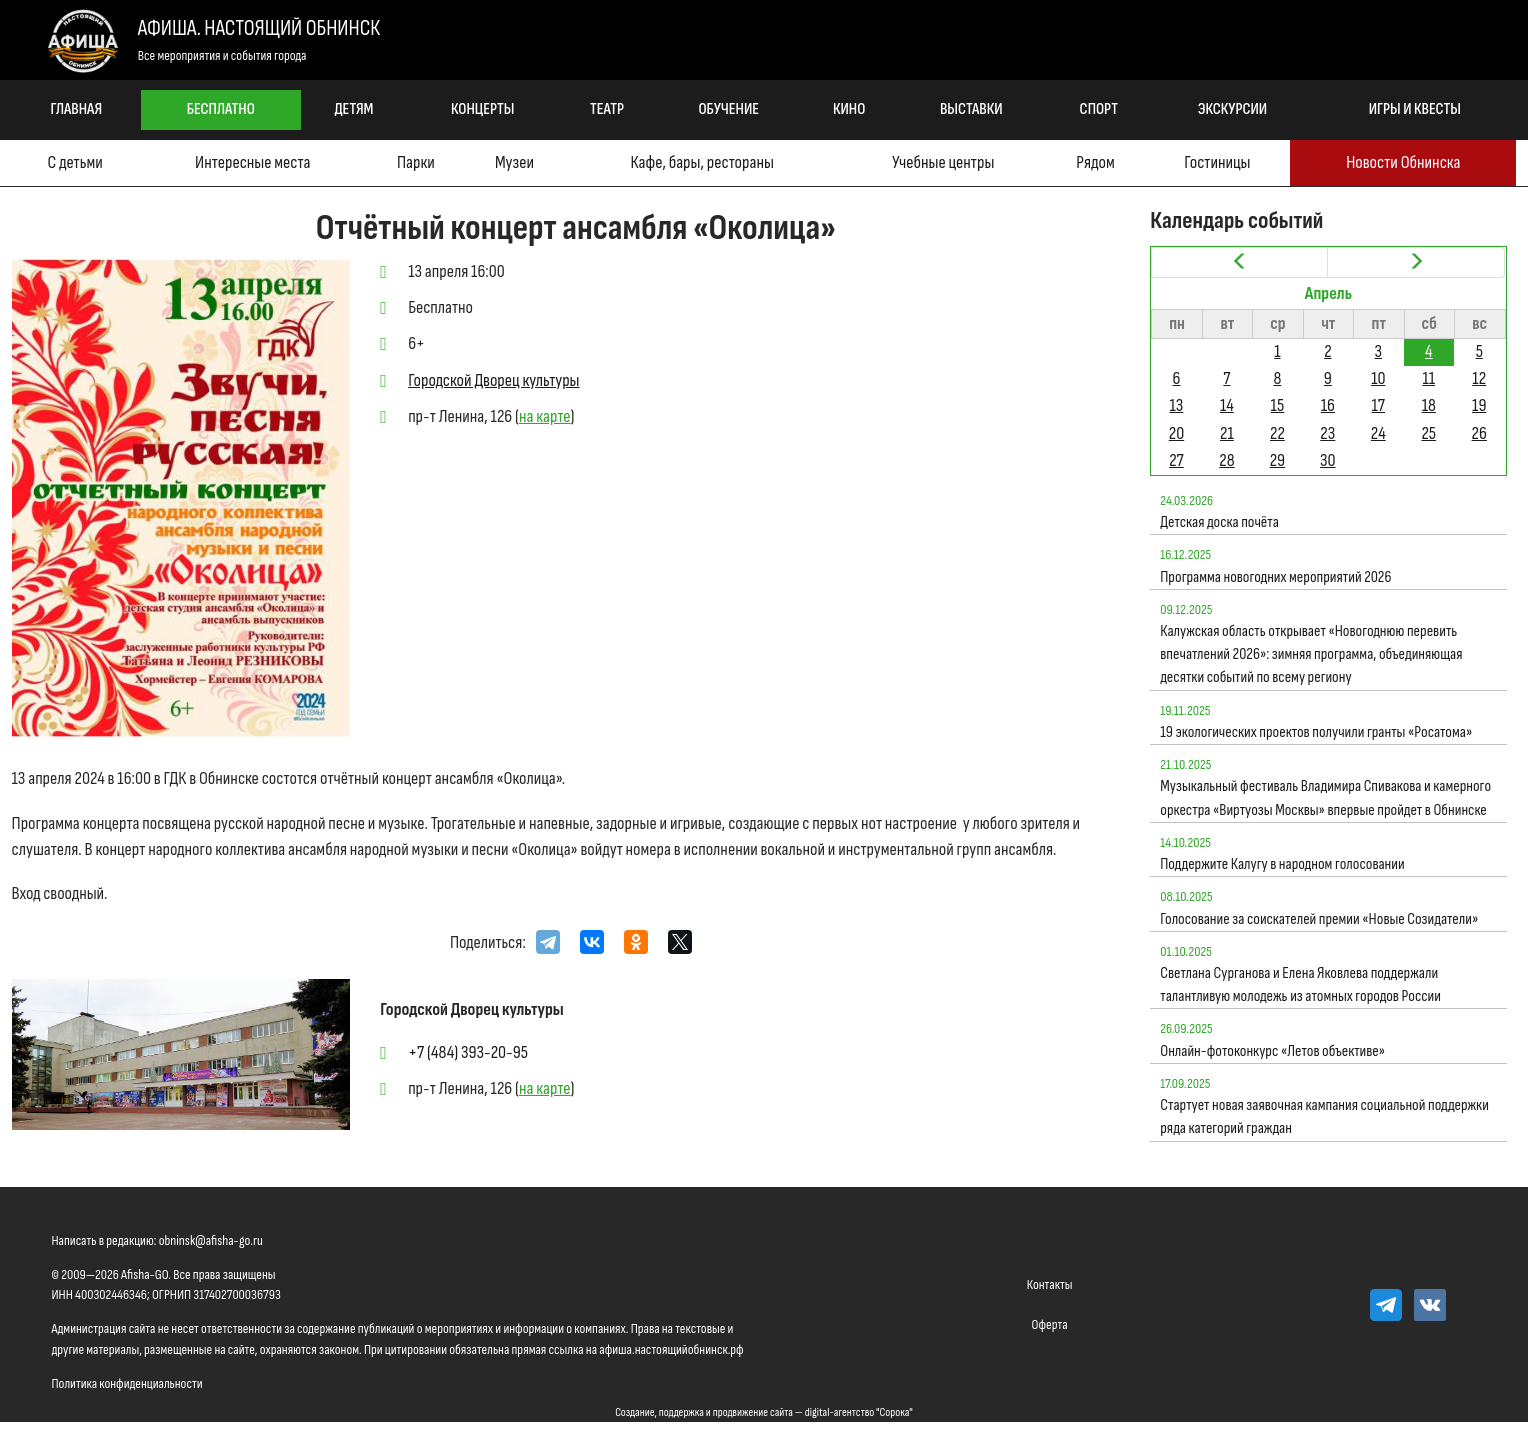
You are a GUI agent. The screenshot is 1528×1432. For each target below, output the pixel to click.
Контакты (1050, 1284)
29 (1277, 460)
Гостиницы (1217, 162)
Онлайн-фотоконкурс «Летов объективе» (1272, 1051)
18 (1429, 405)
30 (1328, 460)
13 (1177, 405)
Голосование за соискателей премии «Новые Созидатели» (1319, 919)
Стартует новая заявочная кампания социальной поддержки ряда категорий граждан (1324, 1117)
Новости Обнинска (1403, 162)
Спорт (1099, 109)
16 (1328, 405)
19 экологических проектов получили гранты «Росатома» (1316, 732)
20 (1176, 433)
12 (1479, 378)
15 (1278, 405)
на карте (545, 416)
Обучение (728, 109)
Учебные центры (943, 162)
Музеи (514, 162)
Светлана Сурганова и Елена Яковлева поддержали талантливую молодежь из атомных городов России (1300, 985)
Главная (76, 109)
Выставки (971, 109)
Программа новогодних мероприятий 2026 (1275, 577)
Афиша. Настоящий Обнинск (259, 28)
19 (1479, 405)
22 (1277, 433)
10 (1378, 378)
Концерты (482, 109)
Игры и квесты (1415, 109)
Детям (353, 109)
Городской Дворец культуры (493, 380)
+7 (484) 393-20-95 (468, 1052)
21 (1227, 433)
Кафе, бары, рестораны (701, 162)
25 (1428, 433)
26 (1479, 433)
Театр (607, 109)
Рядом (1095, 162)
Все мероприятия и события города (222, 55)
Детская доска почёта (1219, 522)
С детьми (74, 162)
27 (1176, 460)
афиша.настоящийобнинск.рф (671, 1349)
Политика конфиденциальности (127, 1383)
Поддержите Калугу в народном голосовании (1282, 864)
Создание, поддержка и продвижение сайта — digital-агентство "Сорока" (764, 1412)
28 (1226, 460)
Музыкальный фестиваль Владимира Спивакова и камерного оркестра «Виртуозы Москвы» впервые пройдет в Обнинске (1325, 798)
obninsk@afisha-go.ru (211, 1240)
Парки (416, 162)
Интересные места (252, 162)
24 (1378, 433)
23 (1327, 433)
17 (1378, 405)
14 (1227, 405)
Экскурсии (1232, 109)
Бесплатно (221, 109)
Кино (849, 109)
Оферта (1050, 1324)
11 (1428, 378)
